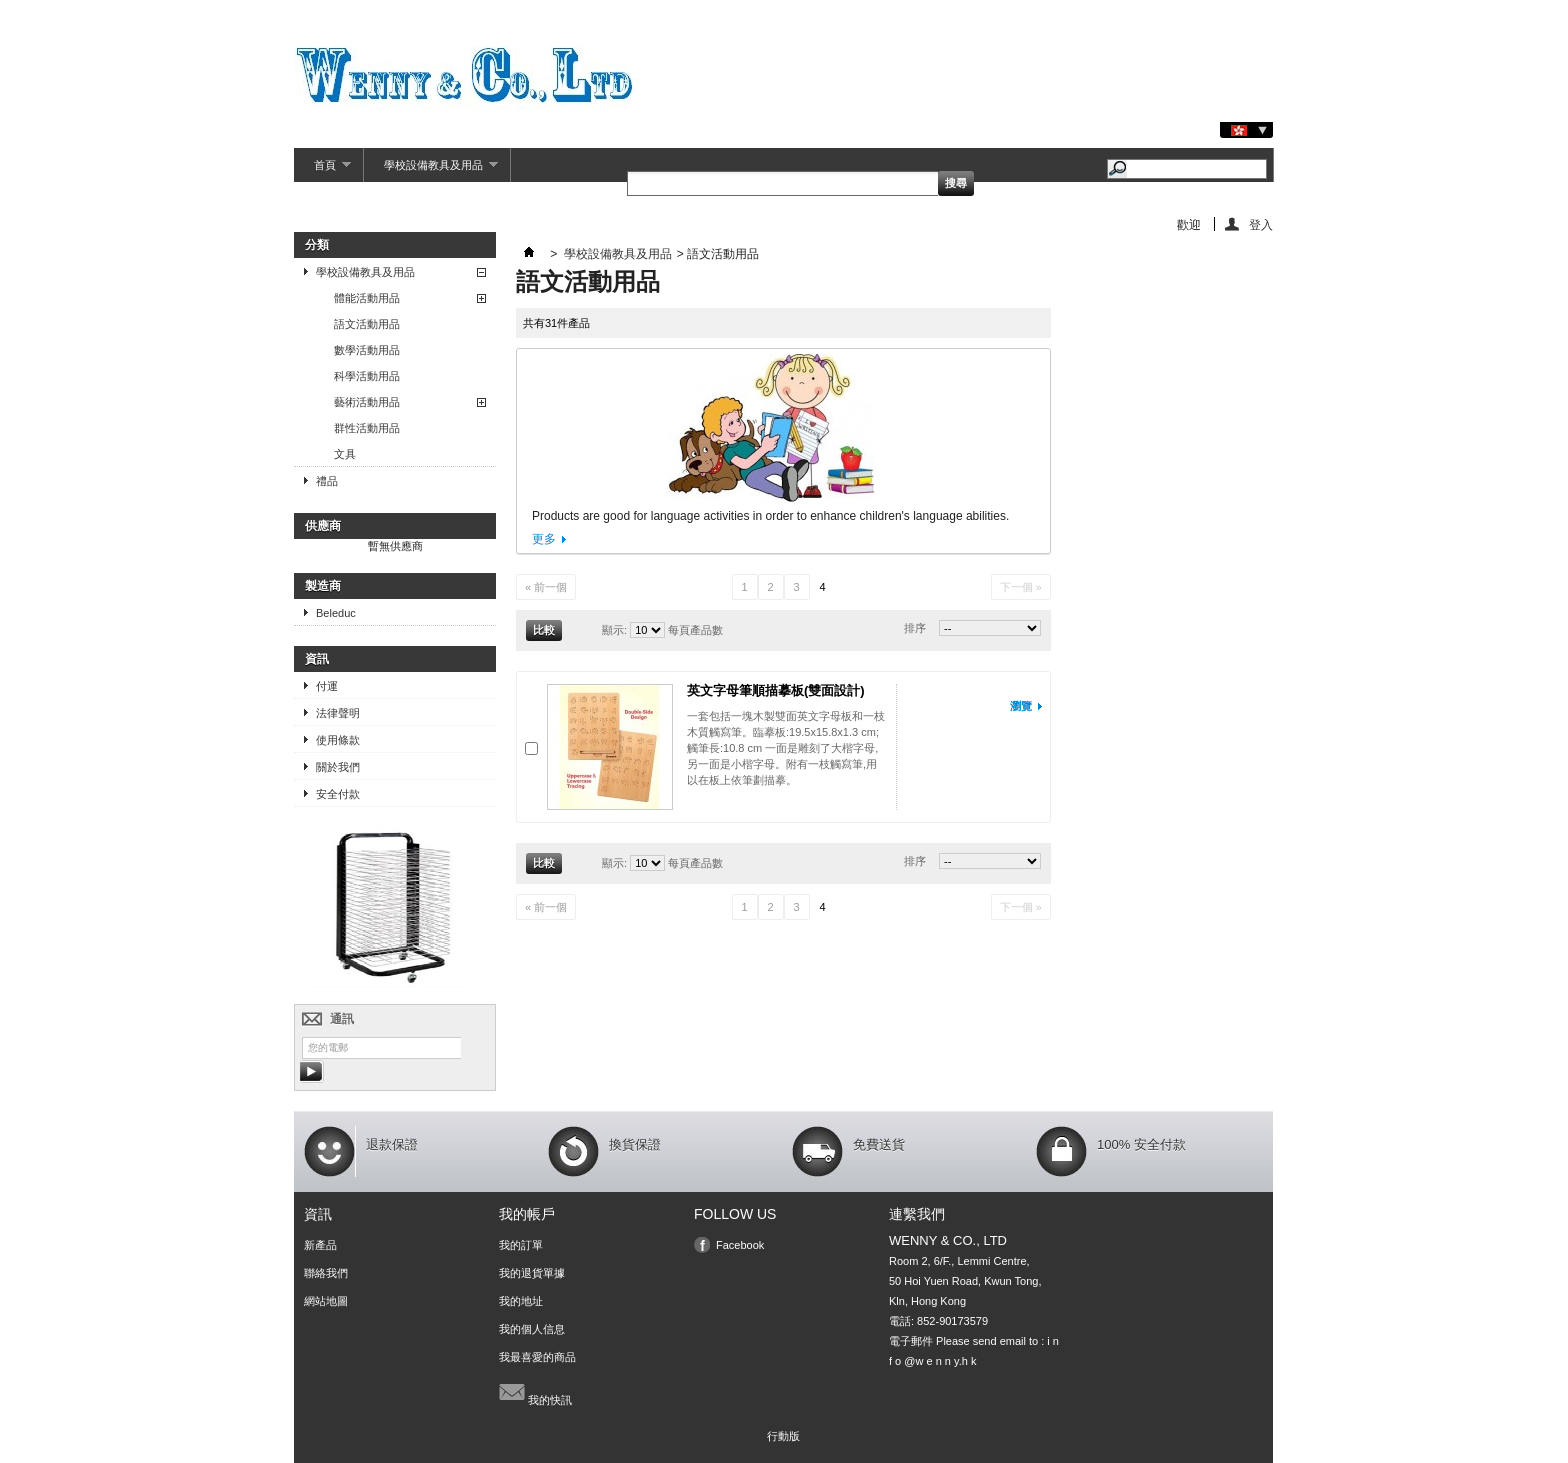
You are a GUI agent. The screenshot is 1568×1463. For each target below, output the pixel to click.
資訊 (317, 659)
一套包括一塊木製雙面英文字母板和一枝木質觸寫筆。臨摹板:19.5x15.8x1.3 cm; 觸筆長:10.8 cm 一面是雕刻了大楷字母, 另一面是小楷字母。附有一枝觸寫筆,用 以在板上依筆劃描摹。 (786, 748)
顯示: (614, 630)
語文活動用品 (367, 324)
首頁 (322, 170)
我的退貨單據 (532, 1273)
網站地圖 (326, 1301)
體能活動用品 (367, 298)
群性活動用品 (367, 428)
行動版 (783, 1436)
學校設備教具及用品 (431, 170)
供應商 (323, 526)
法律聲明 (338, 713)
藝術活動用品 (367, 402)
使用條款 (338, 740)
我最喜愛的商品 (537, 1357)
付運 (327, 686)
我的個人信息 (532, 1329)
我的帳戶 (527, 1214)
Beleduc (336, 613)
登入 (1261, 224)
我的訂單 (521, 1245)
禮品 (327, 481)
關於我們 (338, 767)
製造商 (323, 586)
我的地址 (521, 1301)
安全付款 (338, 794)
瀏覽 (1021, 706)
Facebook (740, 1245)
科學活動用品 (367, 376)
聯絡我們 (326, 1273)
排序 (915, 628)
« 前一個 (546, 587)
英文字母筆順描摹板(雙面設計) (776, 690)
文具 (345, 454)
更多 (544, 539)
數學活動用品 (367, 350)
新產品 (320, 1245)
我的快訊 (535, 1392)
